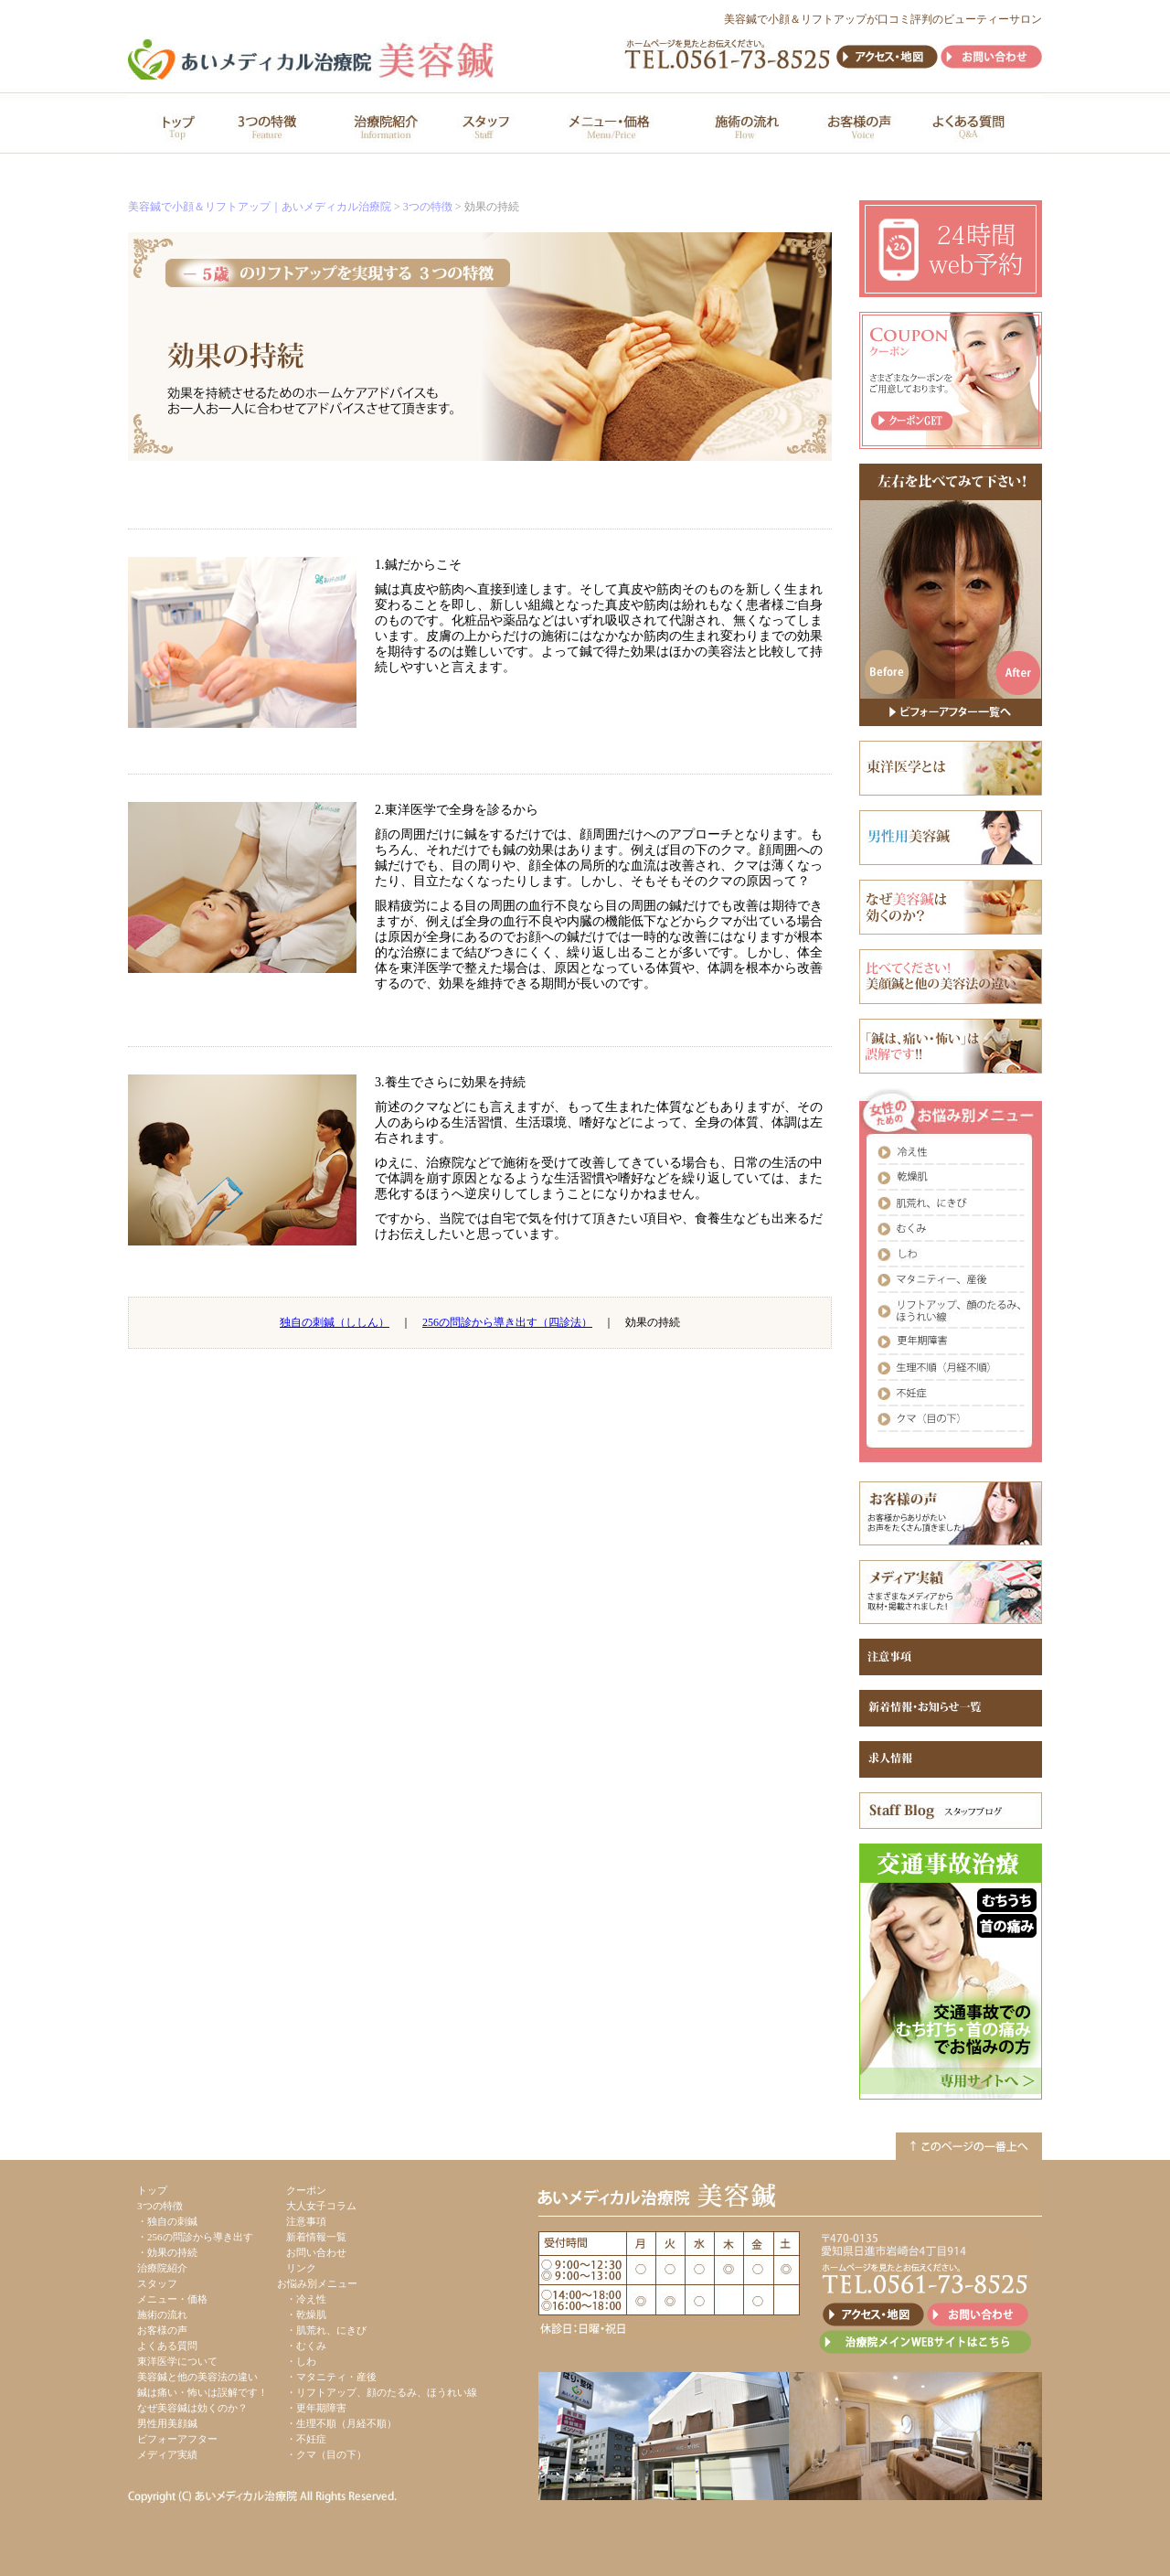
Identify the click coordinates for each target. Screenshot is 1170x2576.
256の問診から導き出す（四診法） (507, 1322)
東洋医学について (177, 2361)
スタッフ (157, 2283)
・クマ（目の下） (326, 2454)
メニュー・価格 (172, 2298)
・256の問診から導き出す (195, 2236)
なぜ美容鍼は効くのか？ (192, 2407)
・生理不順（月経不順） (341, 2423)
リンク (301, 2267)
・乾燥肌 (306, 2314)
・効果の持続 (167, 2252)
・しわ (301, 2361)
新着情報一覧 (316, 2236)
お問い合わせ (316, 2252)
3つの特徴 (427, 206)
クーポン (306, 2190)
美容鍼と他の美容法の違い (197, 2376)
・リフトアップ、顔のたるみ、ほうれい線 (381, 2392)
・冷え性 (306, 2298)
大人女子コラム (321, 2205)
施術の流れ (162, 2314)
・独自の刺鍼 (167, 2221)
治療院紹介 (162, 2267)
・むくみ (306, 2345)
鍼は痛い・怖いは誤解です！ (202, 2392)
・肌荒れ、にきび (326, 2330)
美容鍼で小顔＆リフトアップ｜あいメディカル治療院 (259, 206)
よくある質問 (167, 2345)
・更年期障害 (316, 2407)
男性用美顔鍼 (167, 2423)
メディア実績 (167, 2454)
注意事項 (306, 2221)
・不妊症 (306, 2438)
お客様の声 (162, 2330)
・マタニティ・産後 (331, 2376)
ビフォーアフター (177, 2438)
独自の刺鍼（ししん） (334, 1322)
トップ (152, 2190)
